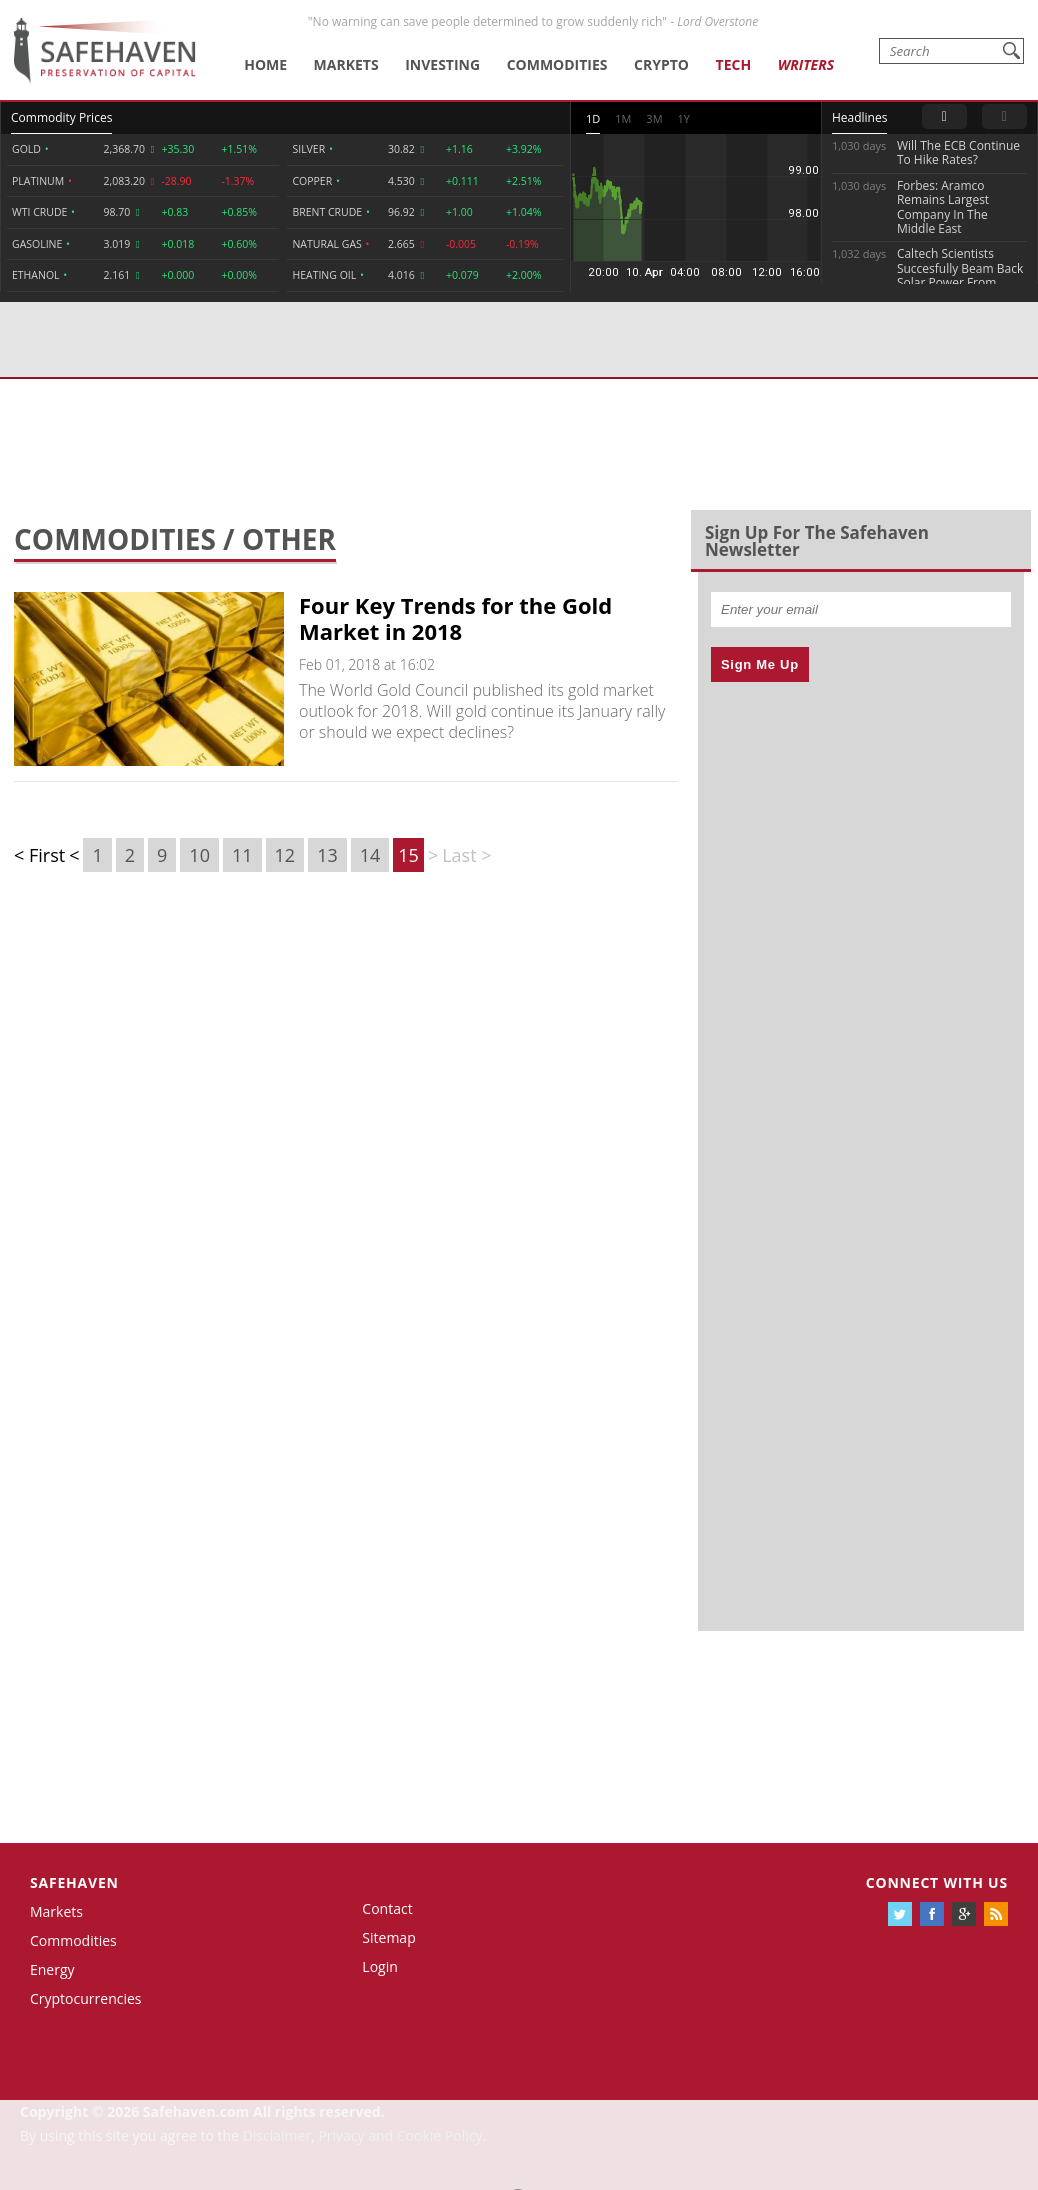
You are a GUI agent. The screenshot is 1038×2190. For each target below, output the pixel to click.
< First (39, 855)
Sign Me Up (760, 664)
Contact (387, 1908)
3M (654, 118)
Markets (346, 64)
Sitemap (388, 1937)
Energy (52, 1969)
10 (199, 855)
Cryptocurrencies (86, 1998)
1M (623, 118)
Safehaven (74, 1882)
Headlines (859, 117)
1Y (684, 118)
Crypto (661, 64)
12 (285, 855)
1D (593, 118)
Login (379, 1966)
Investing (442, 64)
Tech (734, 64)
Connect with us (937, 1882)
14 (370, 855)
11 (242, 855)
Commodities (557, 64)
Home (265, 64)
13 (327, 855)
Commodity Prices (61, 117)
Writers (806, 64)
